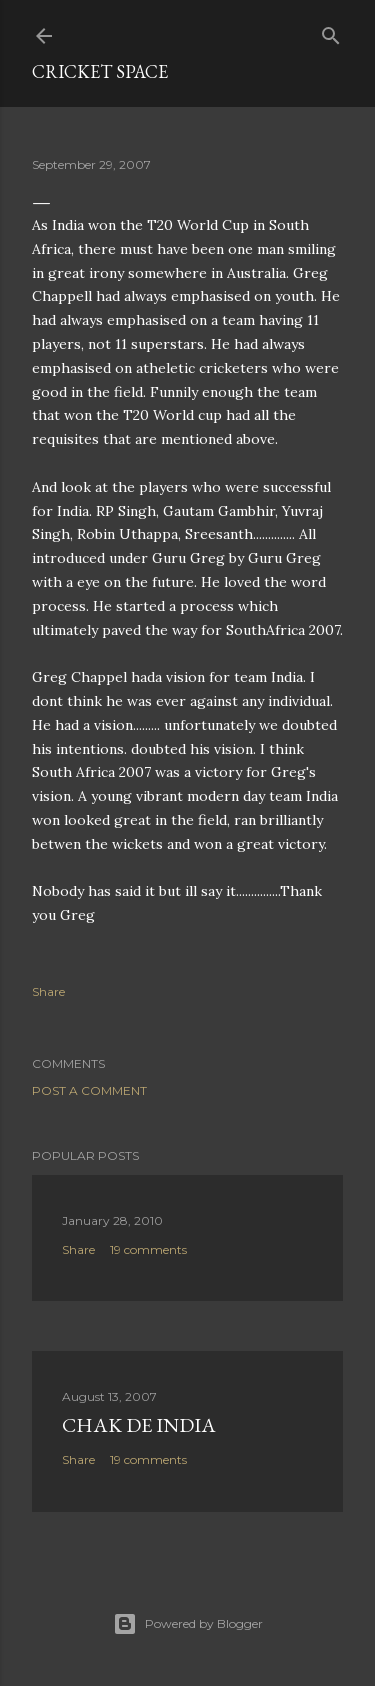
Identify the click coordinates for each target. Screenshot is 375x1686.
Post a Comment (89, 1090)
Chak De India (139, 1425)
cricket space (100, 71)
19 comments (148, 1249)
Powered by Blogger (188, 1624)
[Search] (331, 31)
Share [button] (48, 991)
